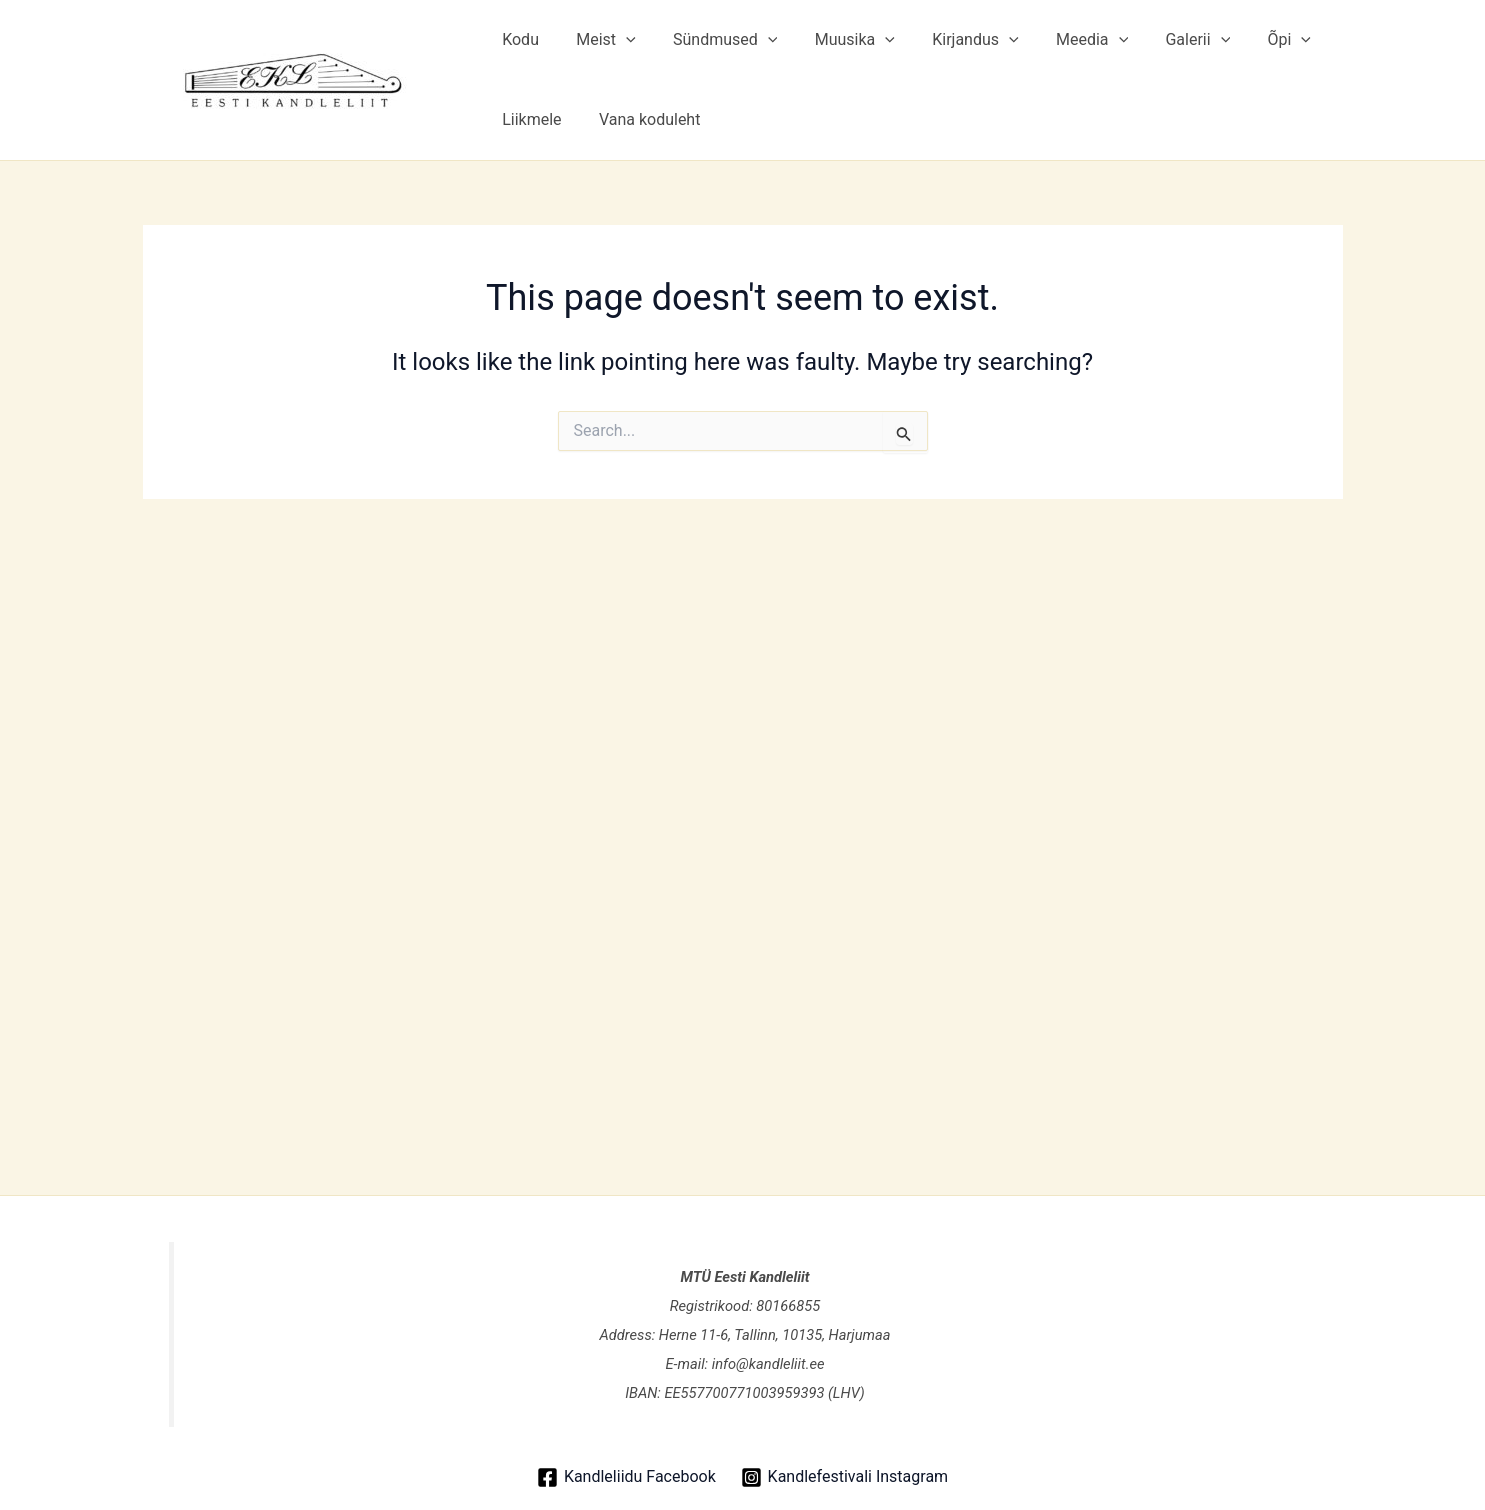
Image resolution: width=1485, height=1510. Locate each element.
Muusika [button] (836, 40)
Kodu (518, 39)
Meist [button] (597, 40)
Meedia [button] (1063, 40)
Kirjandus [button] (951, 40)
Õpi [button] (1249, 40)
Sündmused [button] (712, 40)
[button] (618, 40)
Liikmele (529, 119)
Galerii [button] (1163, 40)
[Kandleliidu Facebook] (626, 1477)
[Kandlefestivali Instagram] (844, 1477)
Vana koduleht (642, 119)
